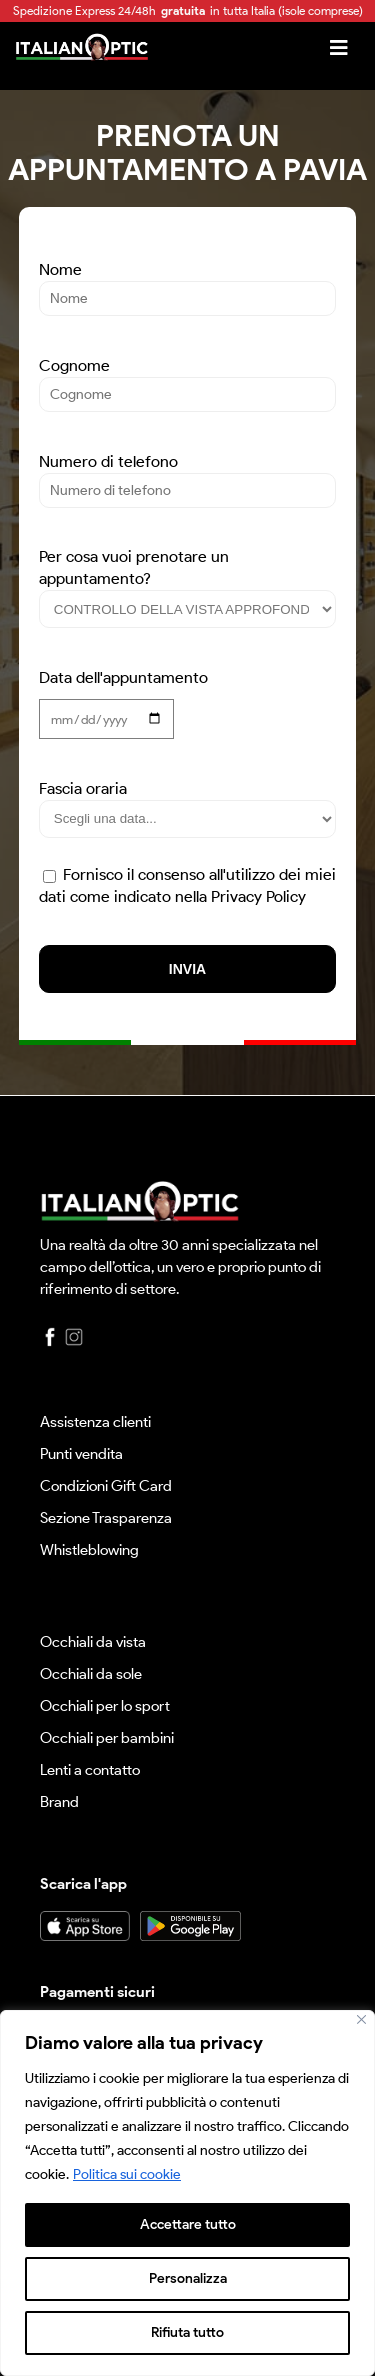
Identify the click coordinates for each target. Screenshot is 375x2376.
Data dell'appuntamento (123, 695)
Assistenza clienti (95, 1422)
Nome (188, 283)
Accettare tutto (188, 2224)
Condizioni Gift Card (106, 1486)
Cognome (188, 379)
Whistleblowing (89, 1550)
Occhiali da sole (91, 1674)
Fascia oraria (188, 803)
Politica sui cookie (127, 2174)
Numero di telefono (188, 475)
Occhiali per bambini (107, 1738)
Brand (59, 1802)
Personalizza (188, 2278)
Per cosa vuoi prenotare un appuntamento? (188, 582)
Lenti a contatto (90, 1770)
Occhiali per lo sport (105, 1706)
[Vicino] (361, 2019)
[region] (187, 2193)
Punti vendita (81, 1454)
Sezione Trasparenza (106, 1518)
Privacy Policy (258, 896)
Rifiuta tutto (187, 2332)
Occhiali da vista (93, 1642)
